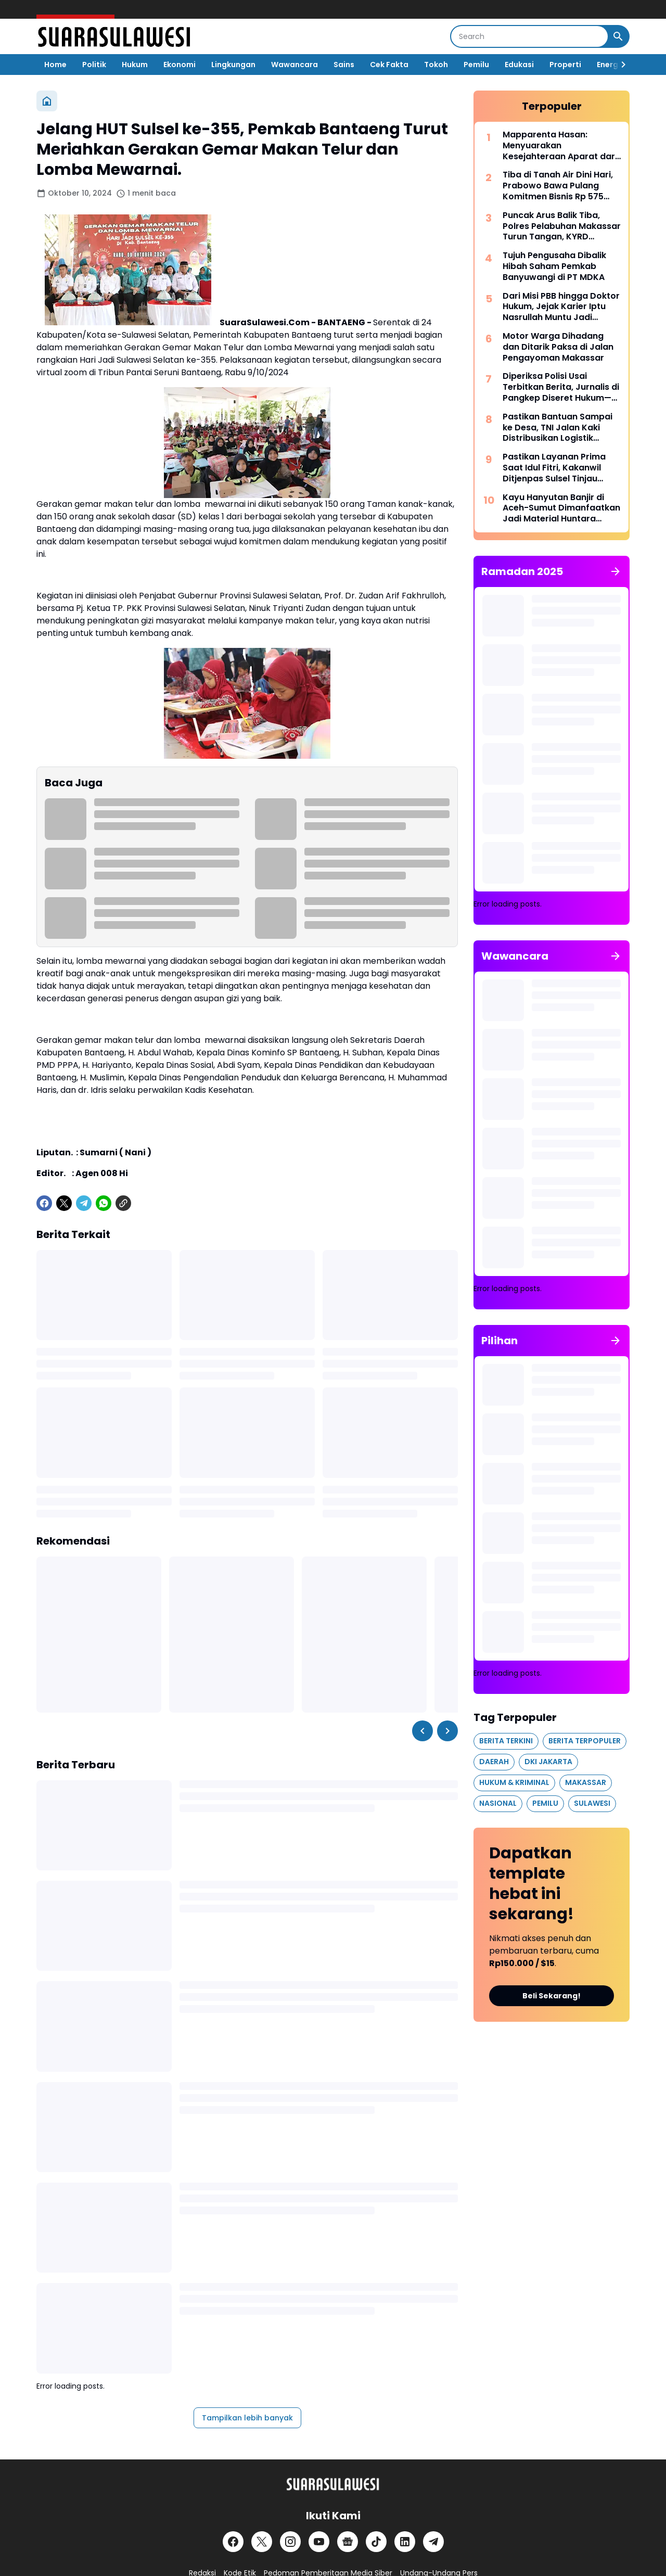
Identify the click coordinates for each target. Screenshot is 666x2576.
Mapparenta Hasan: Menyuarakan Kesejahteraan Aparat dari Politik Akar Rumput (560, 146)
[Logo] (333, 2483)
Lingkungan (233, 64)
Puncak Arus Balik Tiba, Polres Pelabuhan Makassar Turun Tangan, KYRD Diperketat (562, 226)
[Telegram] (84, 1203)
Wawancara (294, 64)
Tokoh (436, 64)
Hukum (135, 64)
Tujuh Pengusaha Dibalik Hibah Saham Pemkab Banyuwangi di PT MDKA (554, 266)
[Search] (529, 36)
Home (55, 64)
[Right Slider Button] (619, 64)
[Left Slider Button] (422, 1730)
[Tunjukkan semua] (615, 571)
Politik (94, 64)
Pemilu (476, 64)
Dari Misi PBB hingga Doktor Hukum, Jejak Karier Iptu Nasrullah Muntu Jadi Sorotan (561, 307)
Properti (565, 64)
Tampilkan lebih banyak (247, 2418)
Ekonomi (179, 64)
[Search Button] (618, 36)
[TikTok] (376, 2541)
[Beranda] (46, 101)
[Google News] (347, 2541)
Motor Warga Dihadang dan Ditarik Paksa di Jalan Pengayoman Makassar (558, 347)
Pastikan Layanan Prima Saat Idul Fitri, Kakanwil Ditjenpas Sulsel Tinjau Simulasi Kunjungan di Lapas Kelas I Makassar (554, 468)
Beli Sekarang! (551, 1996)
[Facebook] (44, 1203)
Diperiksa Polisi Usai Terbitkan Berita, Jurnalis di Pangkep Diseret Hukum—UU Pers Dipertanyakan (561, 387)
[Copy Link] (123, 1203)
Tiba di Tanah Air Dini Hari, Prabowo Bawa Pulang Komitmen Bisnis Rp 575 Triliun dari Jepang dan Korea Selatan (558, 186)
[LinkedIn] (404, 2541)
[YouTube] (319, 2541)
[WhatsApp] (103, 1203)
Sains (344, 64)
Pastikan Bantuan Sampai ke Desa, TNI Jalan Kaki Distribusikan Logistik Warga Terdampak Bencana (557, 428)
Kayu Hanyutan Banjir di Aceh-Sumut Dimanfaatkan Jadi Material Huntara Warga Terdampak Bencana (561, 508)
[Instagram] (290, 2541)
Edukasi (519, 64)
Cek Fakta (389, 64)
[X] (64, 1203)
